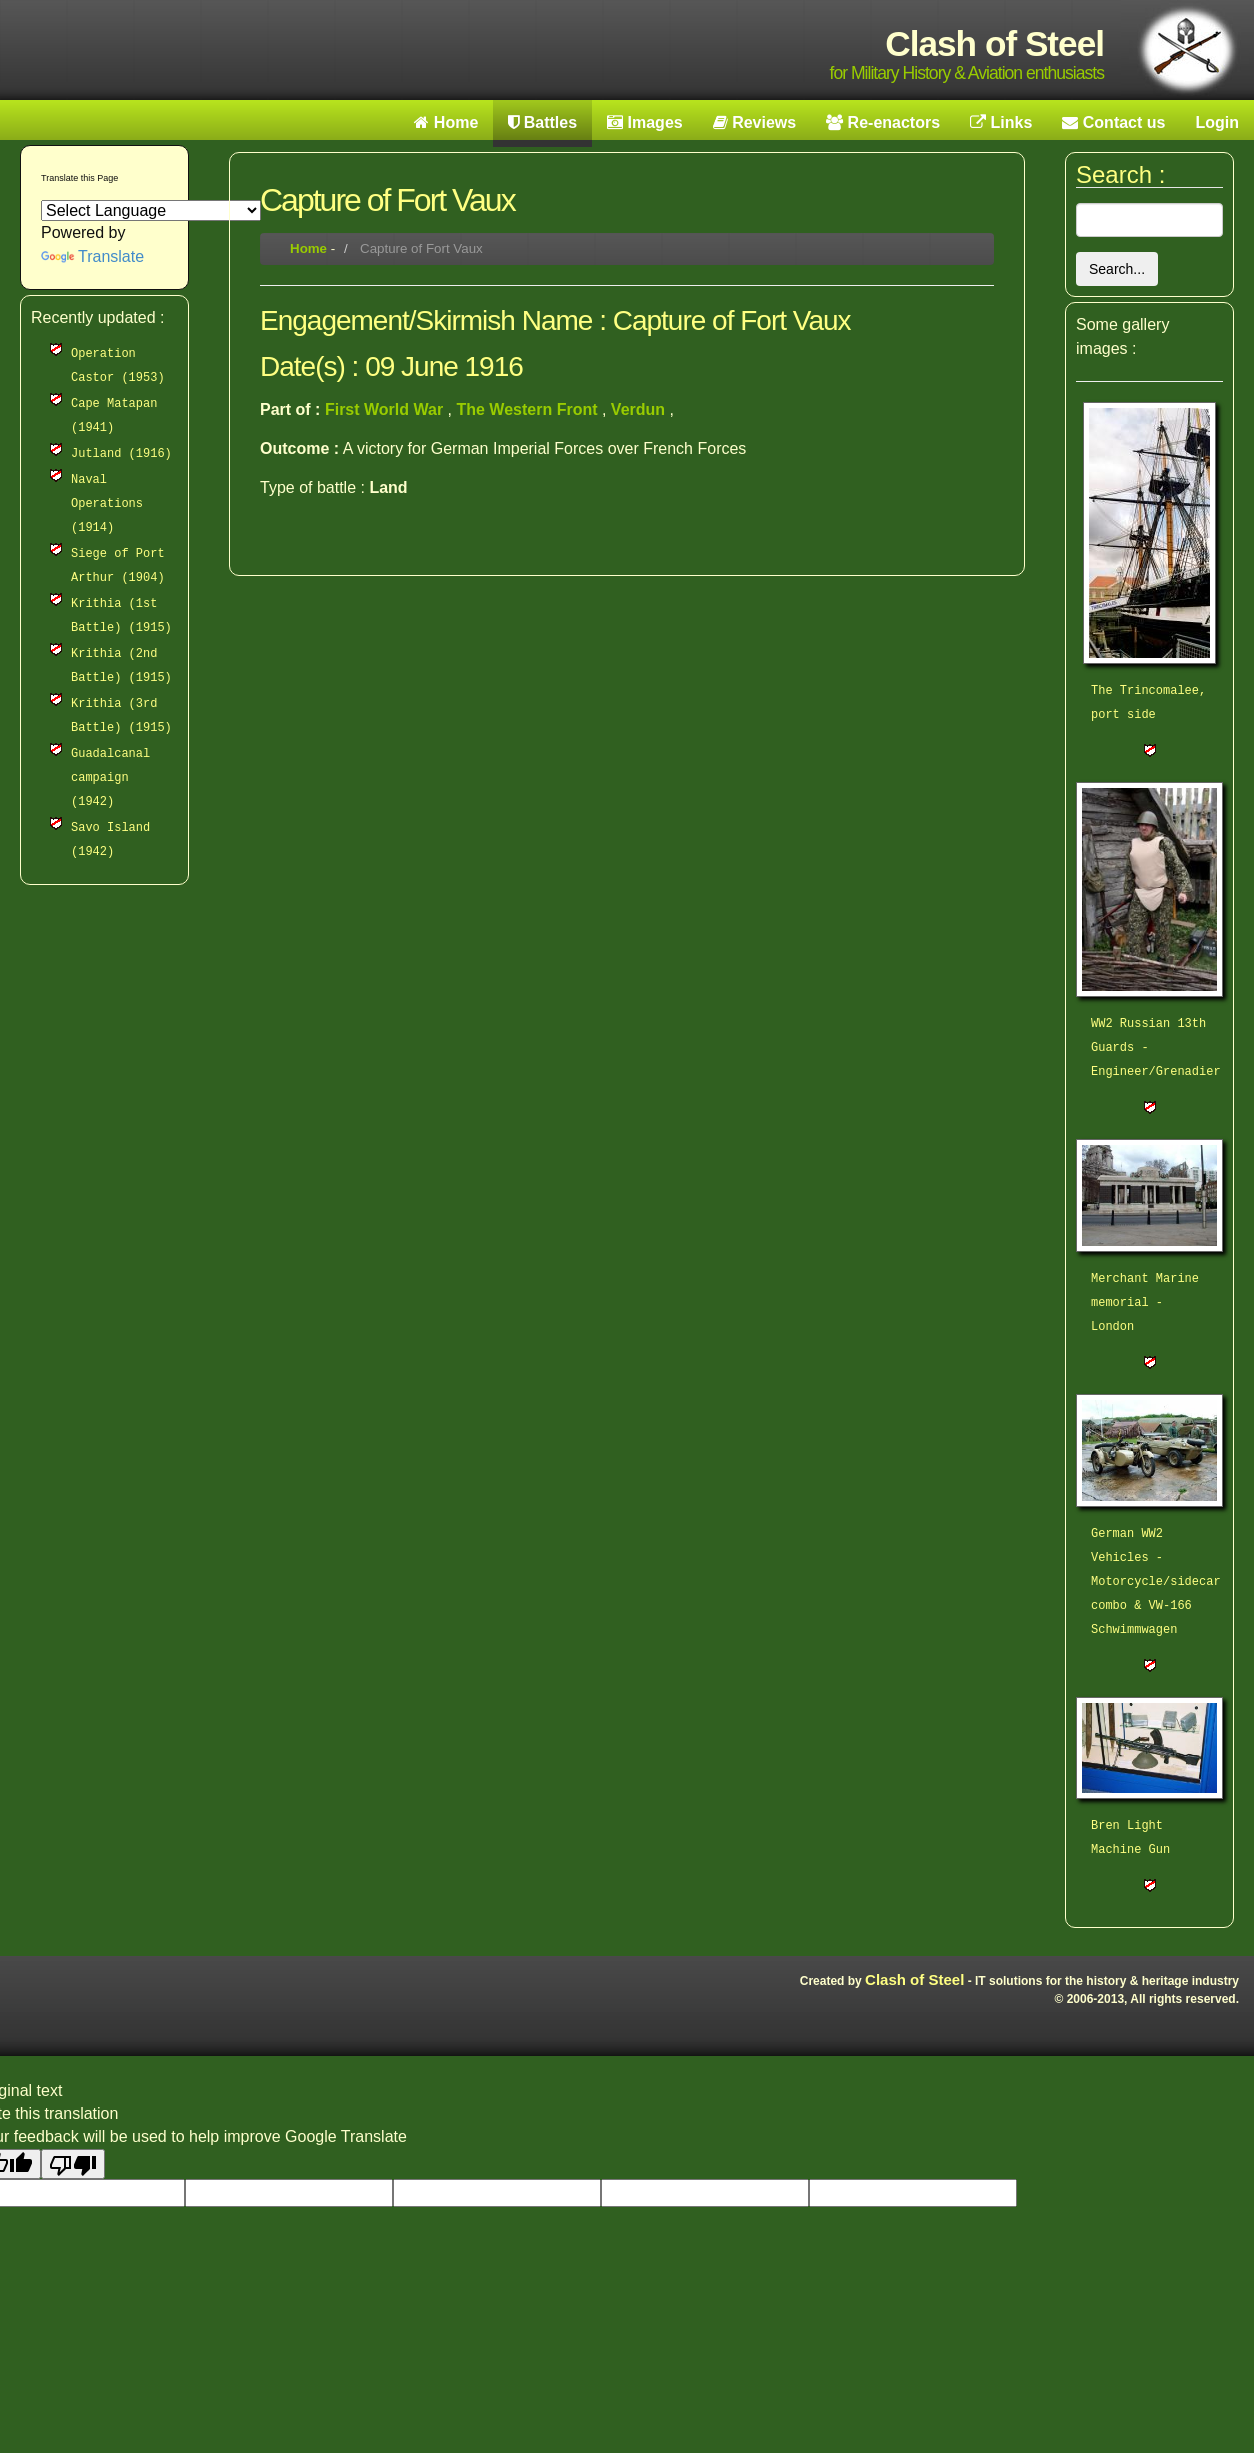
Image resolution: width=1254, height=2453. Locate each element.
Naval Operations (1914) (107, 504)
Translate (92, 256)
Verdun (640, 409)
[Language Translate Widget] (151, 210)
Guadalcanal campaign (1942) (110, 778)
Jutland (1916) (121, 454)
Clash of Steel (914, 1979)
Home (308, 248)
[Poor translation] (73, 2164)
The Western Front (529, 409)
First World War (386, 409)
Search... (1117, 269)
